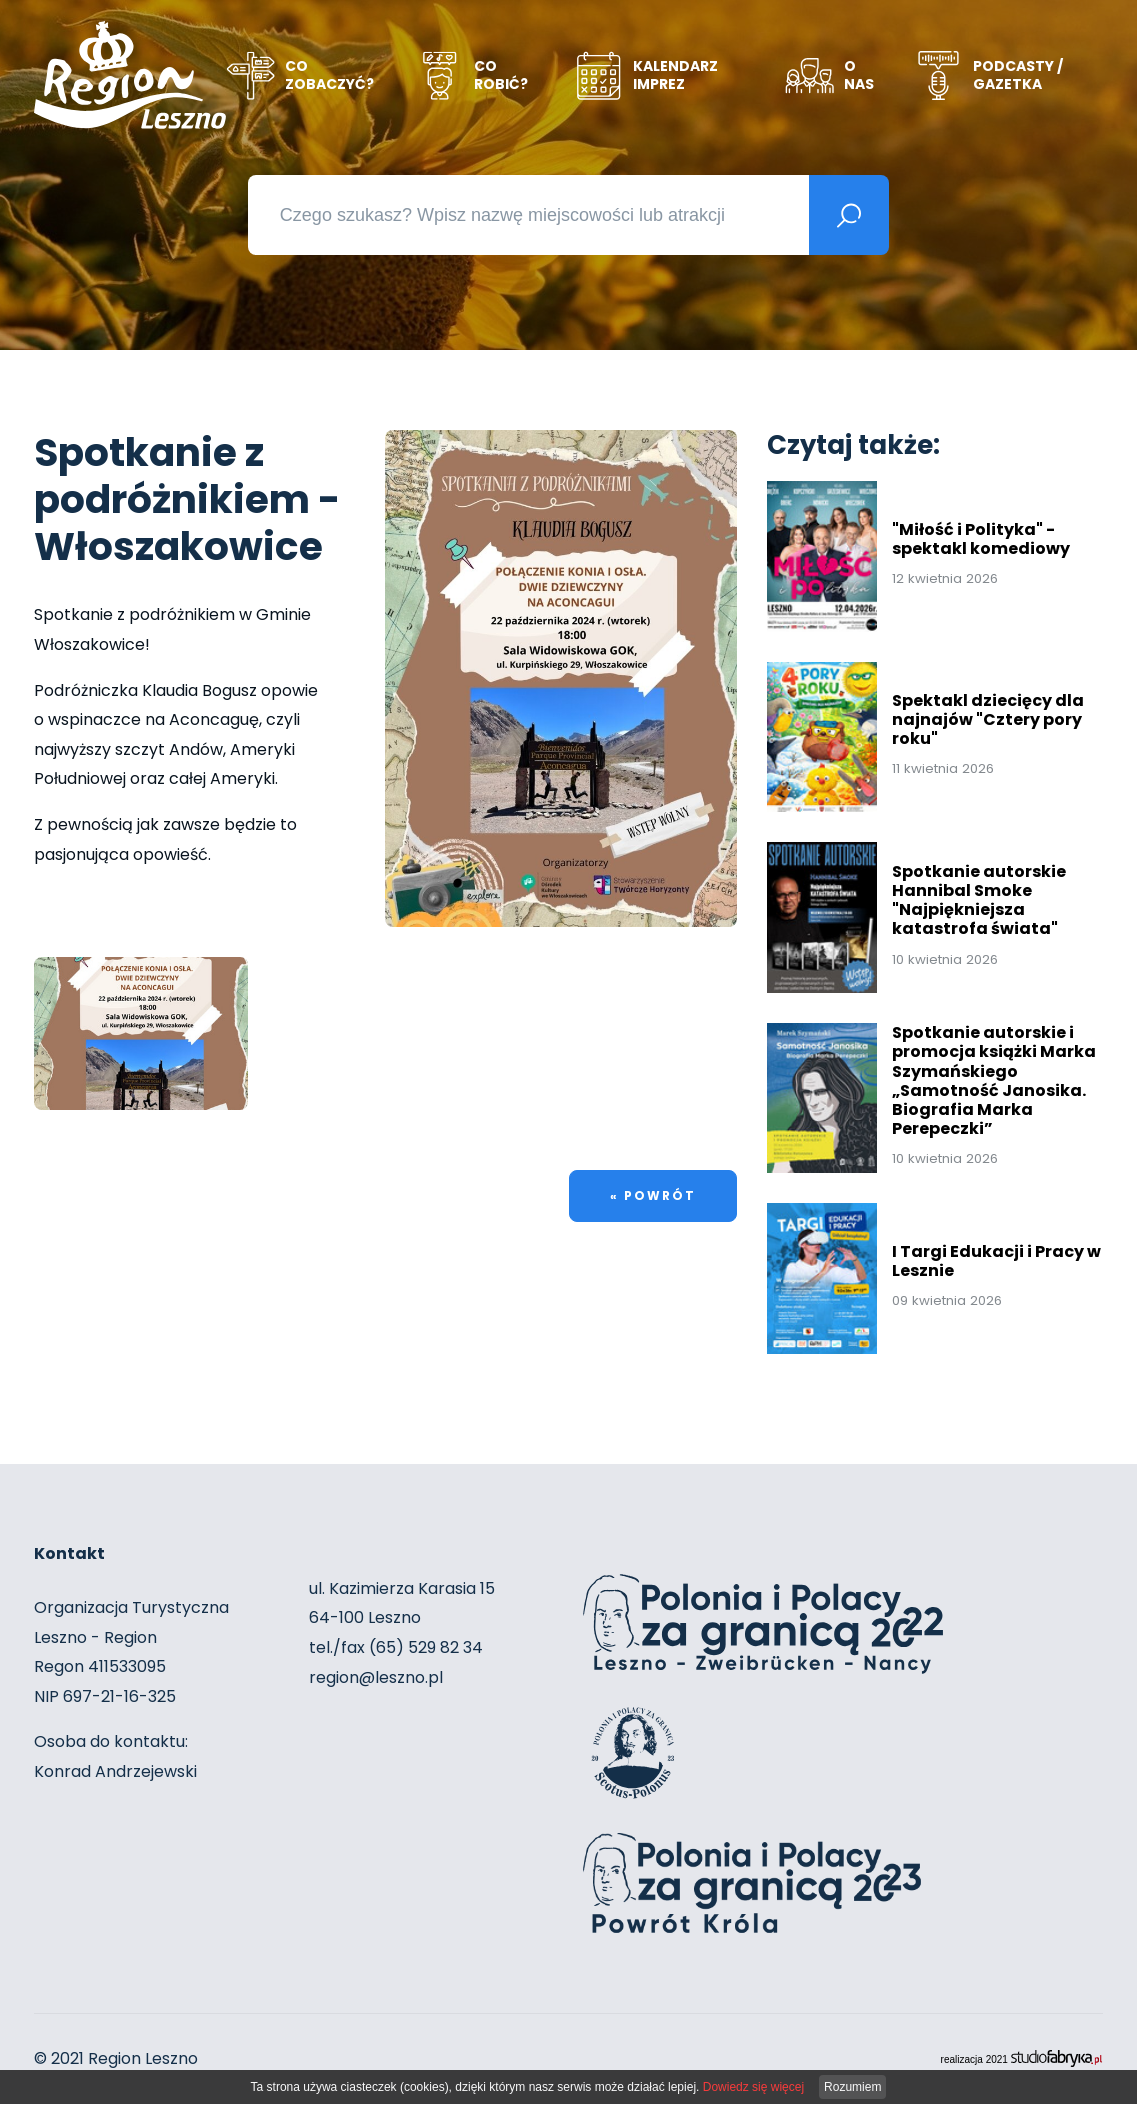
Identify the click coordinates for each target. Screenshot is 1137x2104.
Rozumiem (852, 2087)
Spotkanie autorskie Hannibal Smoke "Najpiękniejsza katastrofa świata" (979, 895)
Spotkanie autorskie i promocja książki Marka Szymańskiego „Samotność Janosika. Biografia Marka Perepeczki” (994, 1075)
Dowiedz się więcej (753, 2087)
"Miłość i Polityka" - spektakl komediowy (981, 534)
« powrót (653, 1191)
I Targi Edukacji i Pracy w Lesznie (996, 1256)
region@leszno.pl (376, 1677)
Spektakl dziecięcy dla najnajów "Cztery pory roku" (988, 714)
